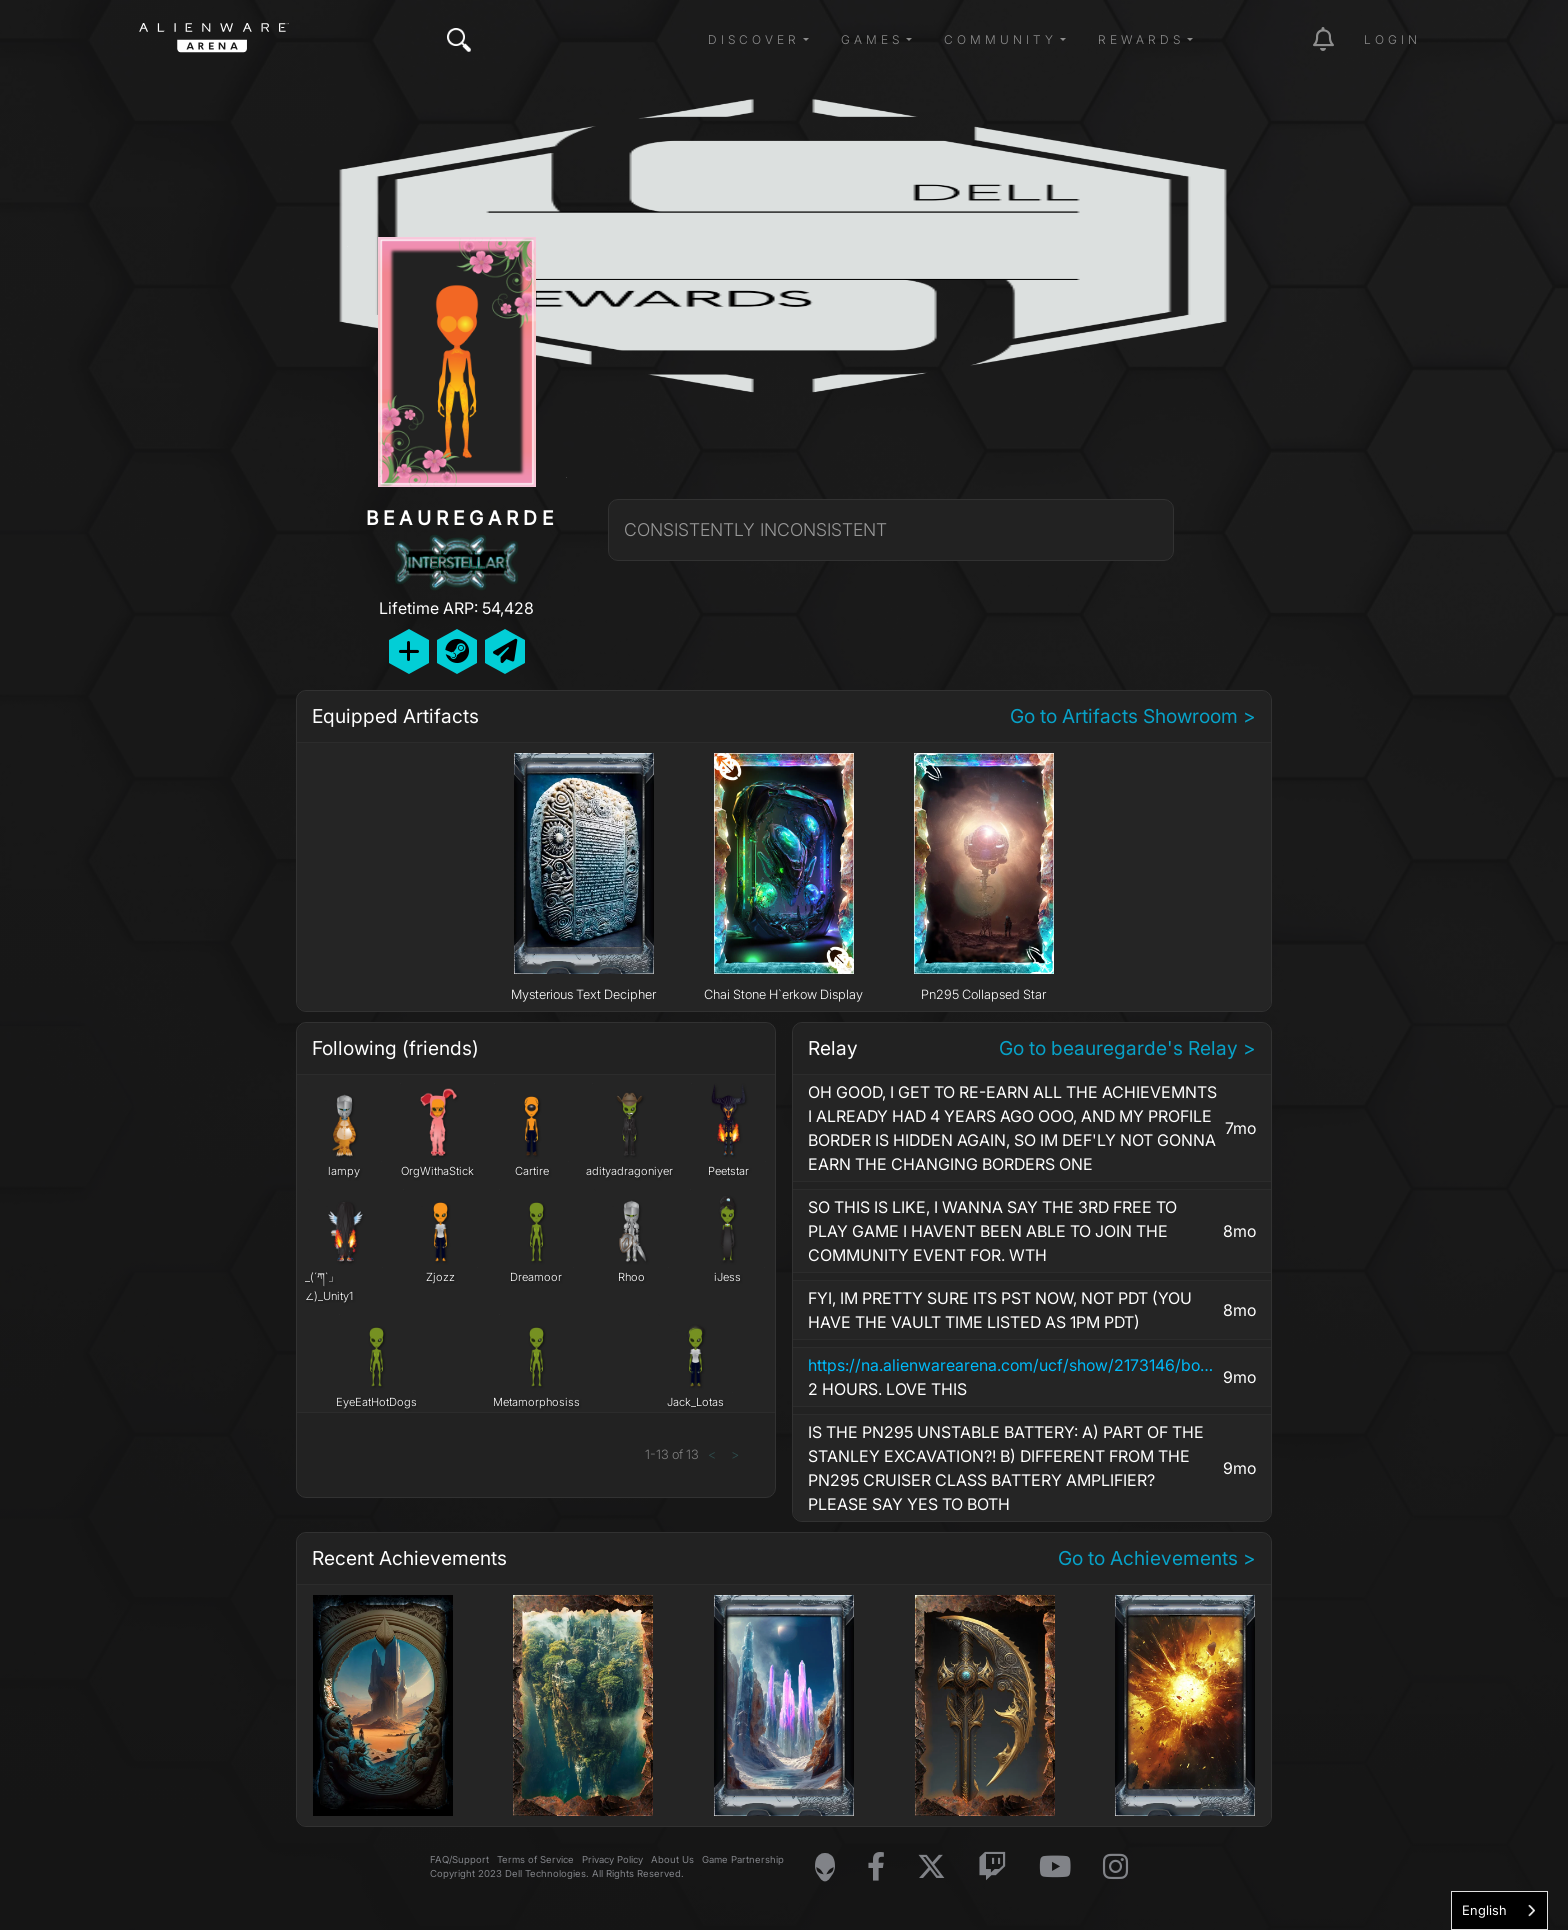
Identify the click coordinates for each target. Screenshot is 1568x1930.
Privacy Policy (612, 1859)
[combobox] (1499, 1910)
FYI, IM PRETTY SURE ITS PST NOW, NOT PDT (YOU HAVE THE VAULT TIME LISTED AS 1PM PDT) (1000, 1310)
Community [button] (1000, 39)
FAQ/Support (459, 1859)
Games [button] (872, 39)
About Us (672, 1859)
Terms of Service (535, 1859)
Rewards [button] (1141, 39)
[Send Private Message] (505, 651)
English (1484, 1910)
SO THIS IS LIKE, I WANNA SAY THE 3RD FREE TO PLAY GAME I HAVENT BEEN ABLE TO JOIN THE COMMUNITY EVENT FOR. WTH (992, 1231)
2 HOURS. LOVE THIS (1013, 1376)
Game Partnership (743, 1859)
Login (1392, 39)
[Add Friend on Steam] (457, 651)
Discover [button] (754, 39)
